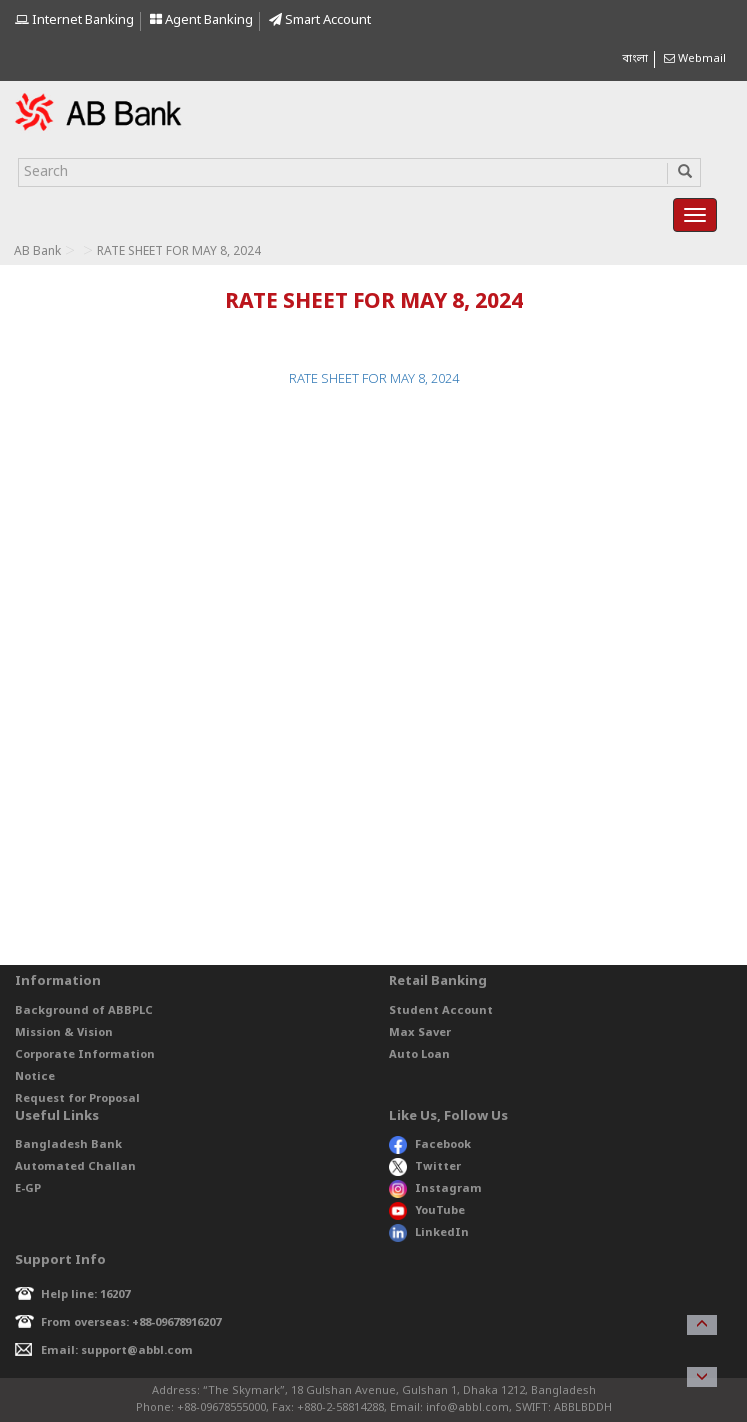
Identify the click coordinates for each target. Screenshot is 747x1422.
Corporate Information (85, 1055)
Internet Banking (74, 20)
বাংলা (635, 59)
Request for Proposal (77, 1099)
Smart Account (320, 20)
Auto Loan (419, 1055)
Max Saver (420, 1033)
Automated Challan (75, 1167)
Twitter (425, 1167)
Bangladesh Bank (68, 1145)
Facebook (430, 1145)
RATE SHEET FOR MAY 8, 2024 (374, 379)
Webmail (695, 59)
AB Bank (37, 252)
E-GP (28, 1189)
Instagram (435, 1189)
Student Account (441, 1011)
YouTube (427, 1211)
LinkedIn (429, 1233)
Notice (35, 1077)
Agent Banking (201, 20)
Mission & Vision (64, 1033)
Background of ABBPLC (84, 1011)
